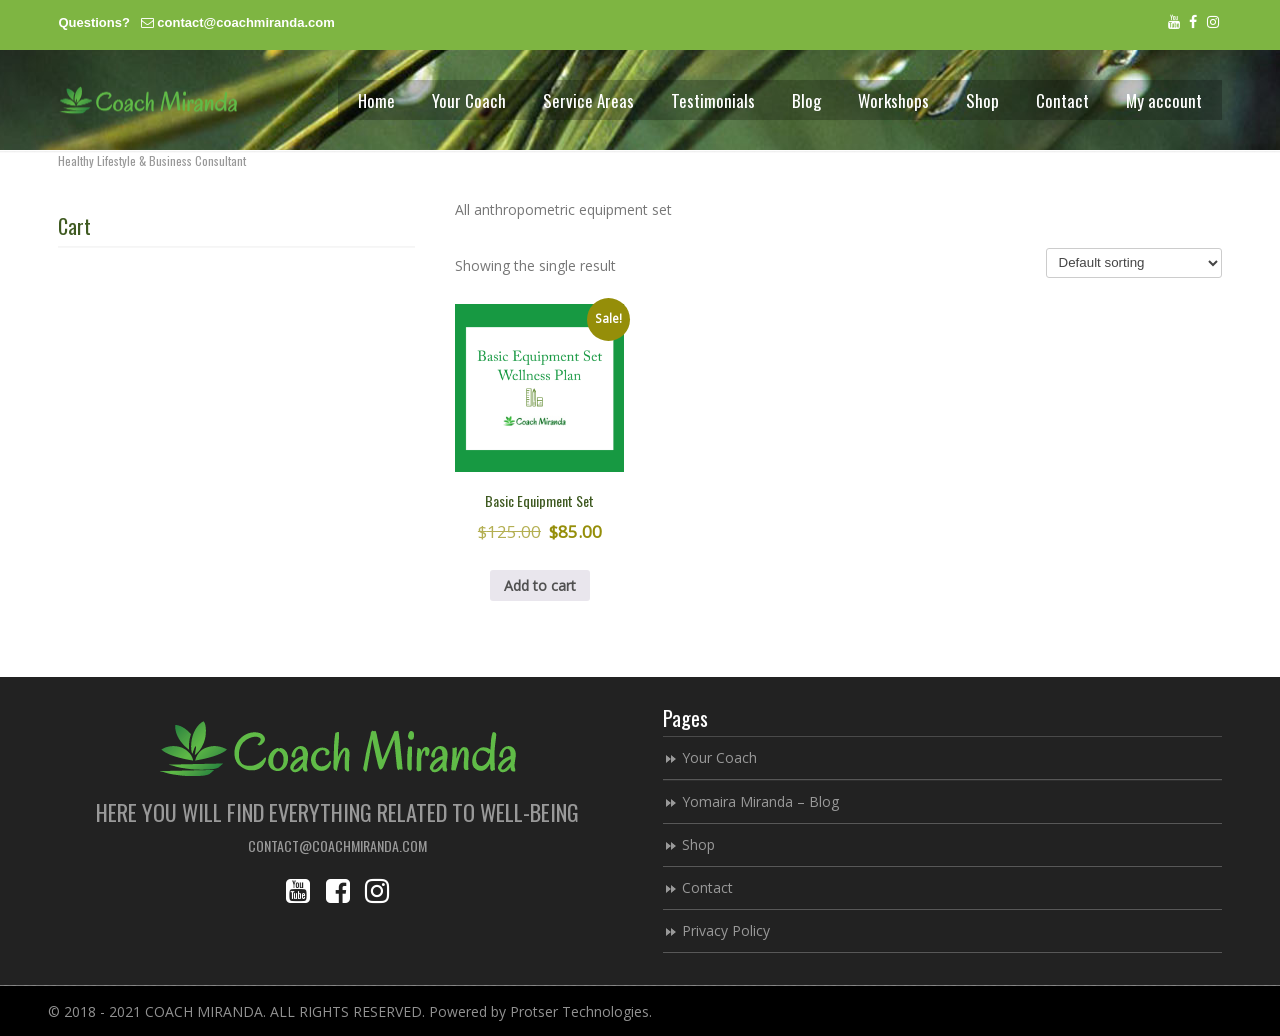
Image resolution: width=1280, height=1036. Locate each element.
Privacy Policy (726, 930)
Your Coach (719, 757)
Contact (707, 887)
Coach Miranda (148, 100)
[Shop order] (1134, 263)
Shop (698, 844)
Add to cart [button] (540, 585)
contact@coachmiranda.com (245, 22)
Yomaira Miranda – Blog (760, 801)
